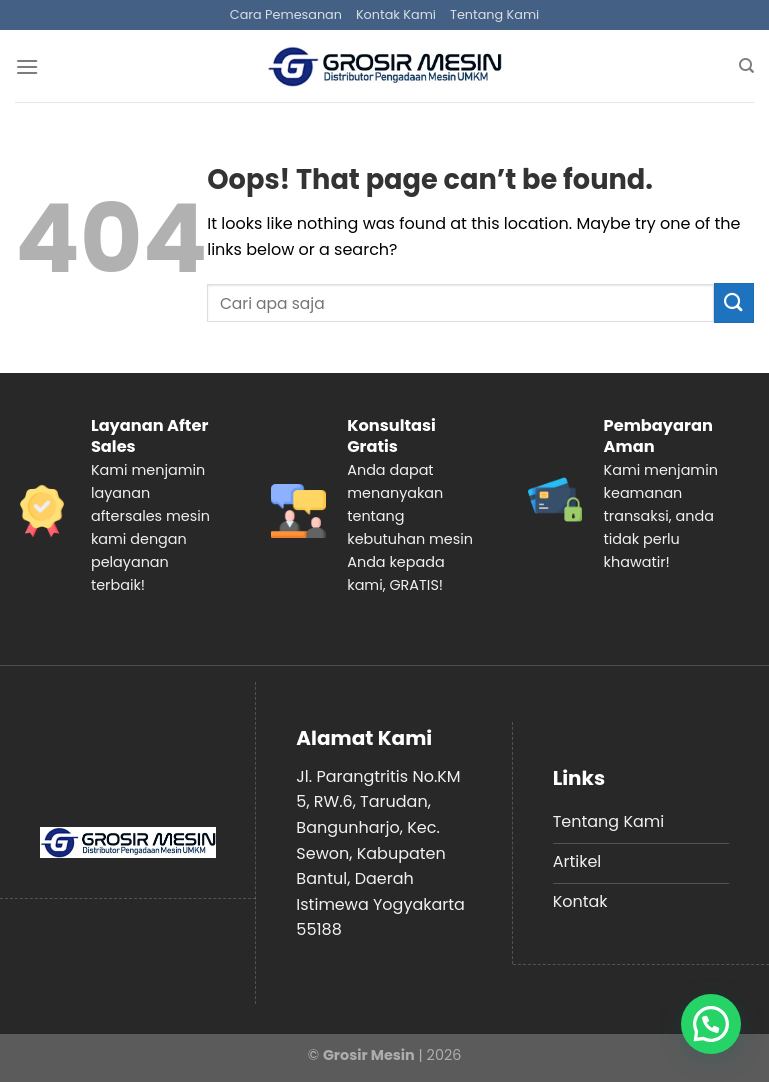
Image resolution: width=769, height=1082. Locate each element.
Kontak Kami (396, 14)
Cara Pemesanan (286, 14)
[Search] (746, 66)
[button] (711, 1024)
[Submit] (734, 302)
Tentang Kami (494, 14)
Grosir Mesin (369, 1055)
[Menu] (27, 66)
